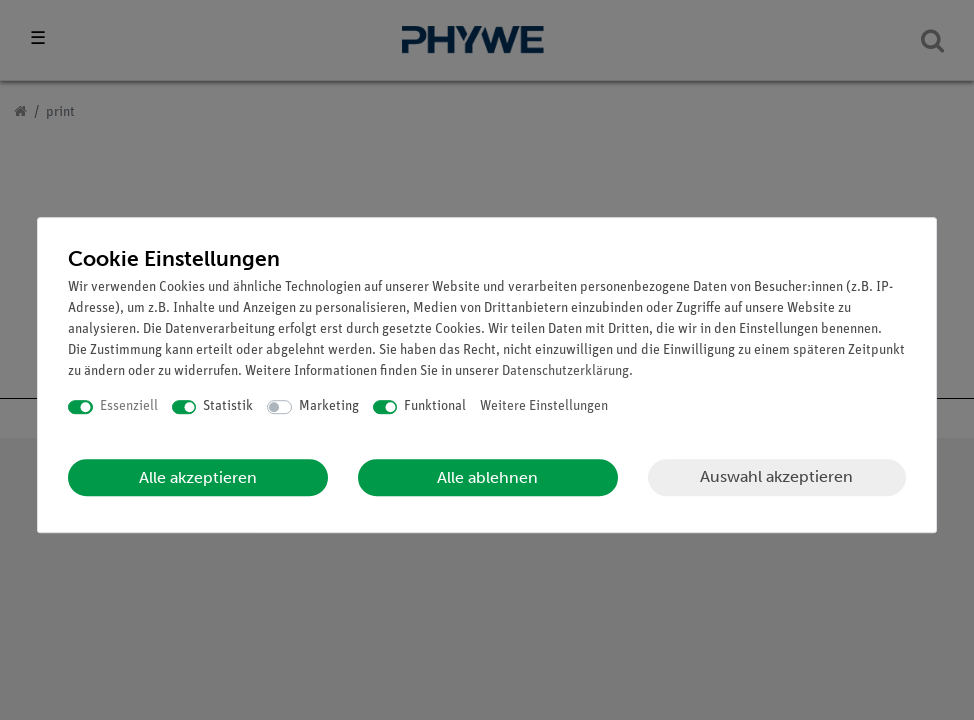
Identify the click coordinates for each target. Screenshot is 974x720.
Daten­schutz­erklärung (565, 371)
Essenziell (129, 406)
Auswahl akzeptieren (776, 476)
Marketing (329, 406)
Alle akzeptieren (198, 477)
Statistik (228, 406)
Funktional (435, 406)
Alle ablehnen (487, 477)
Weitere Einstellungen (544, 406)
